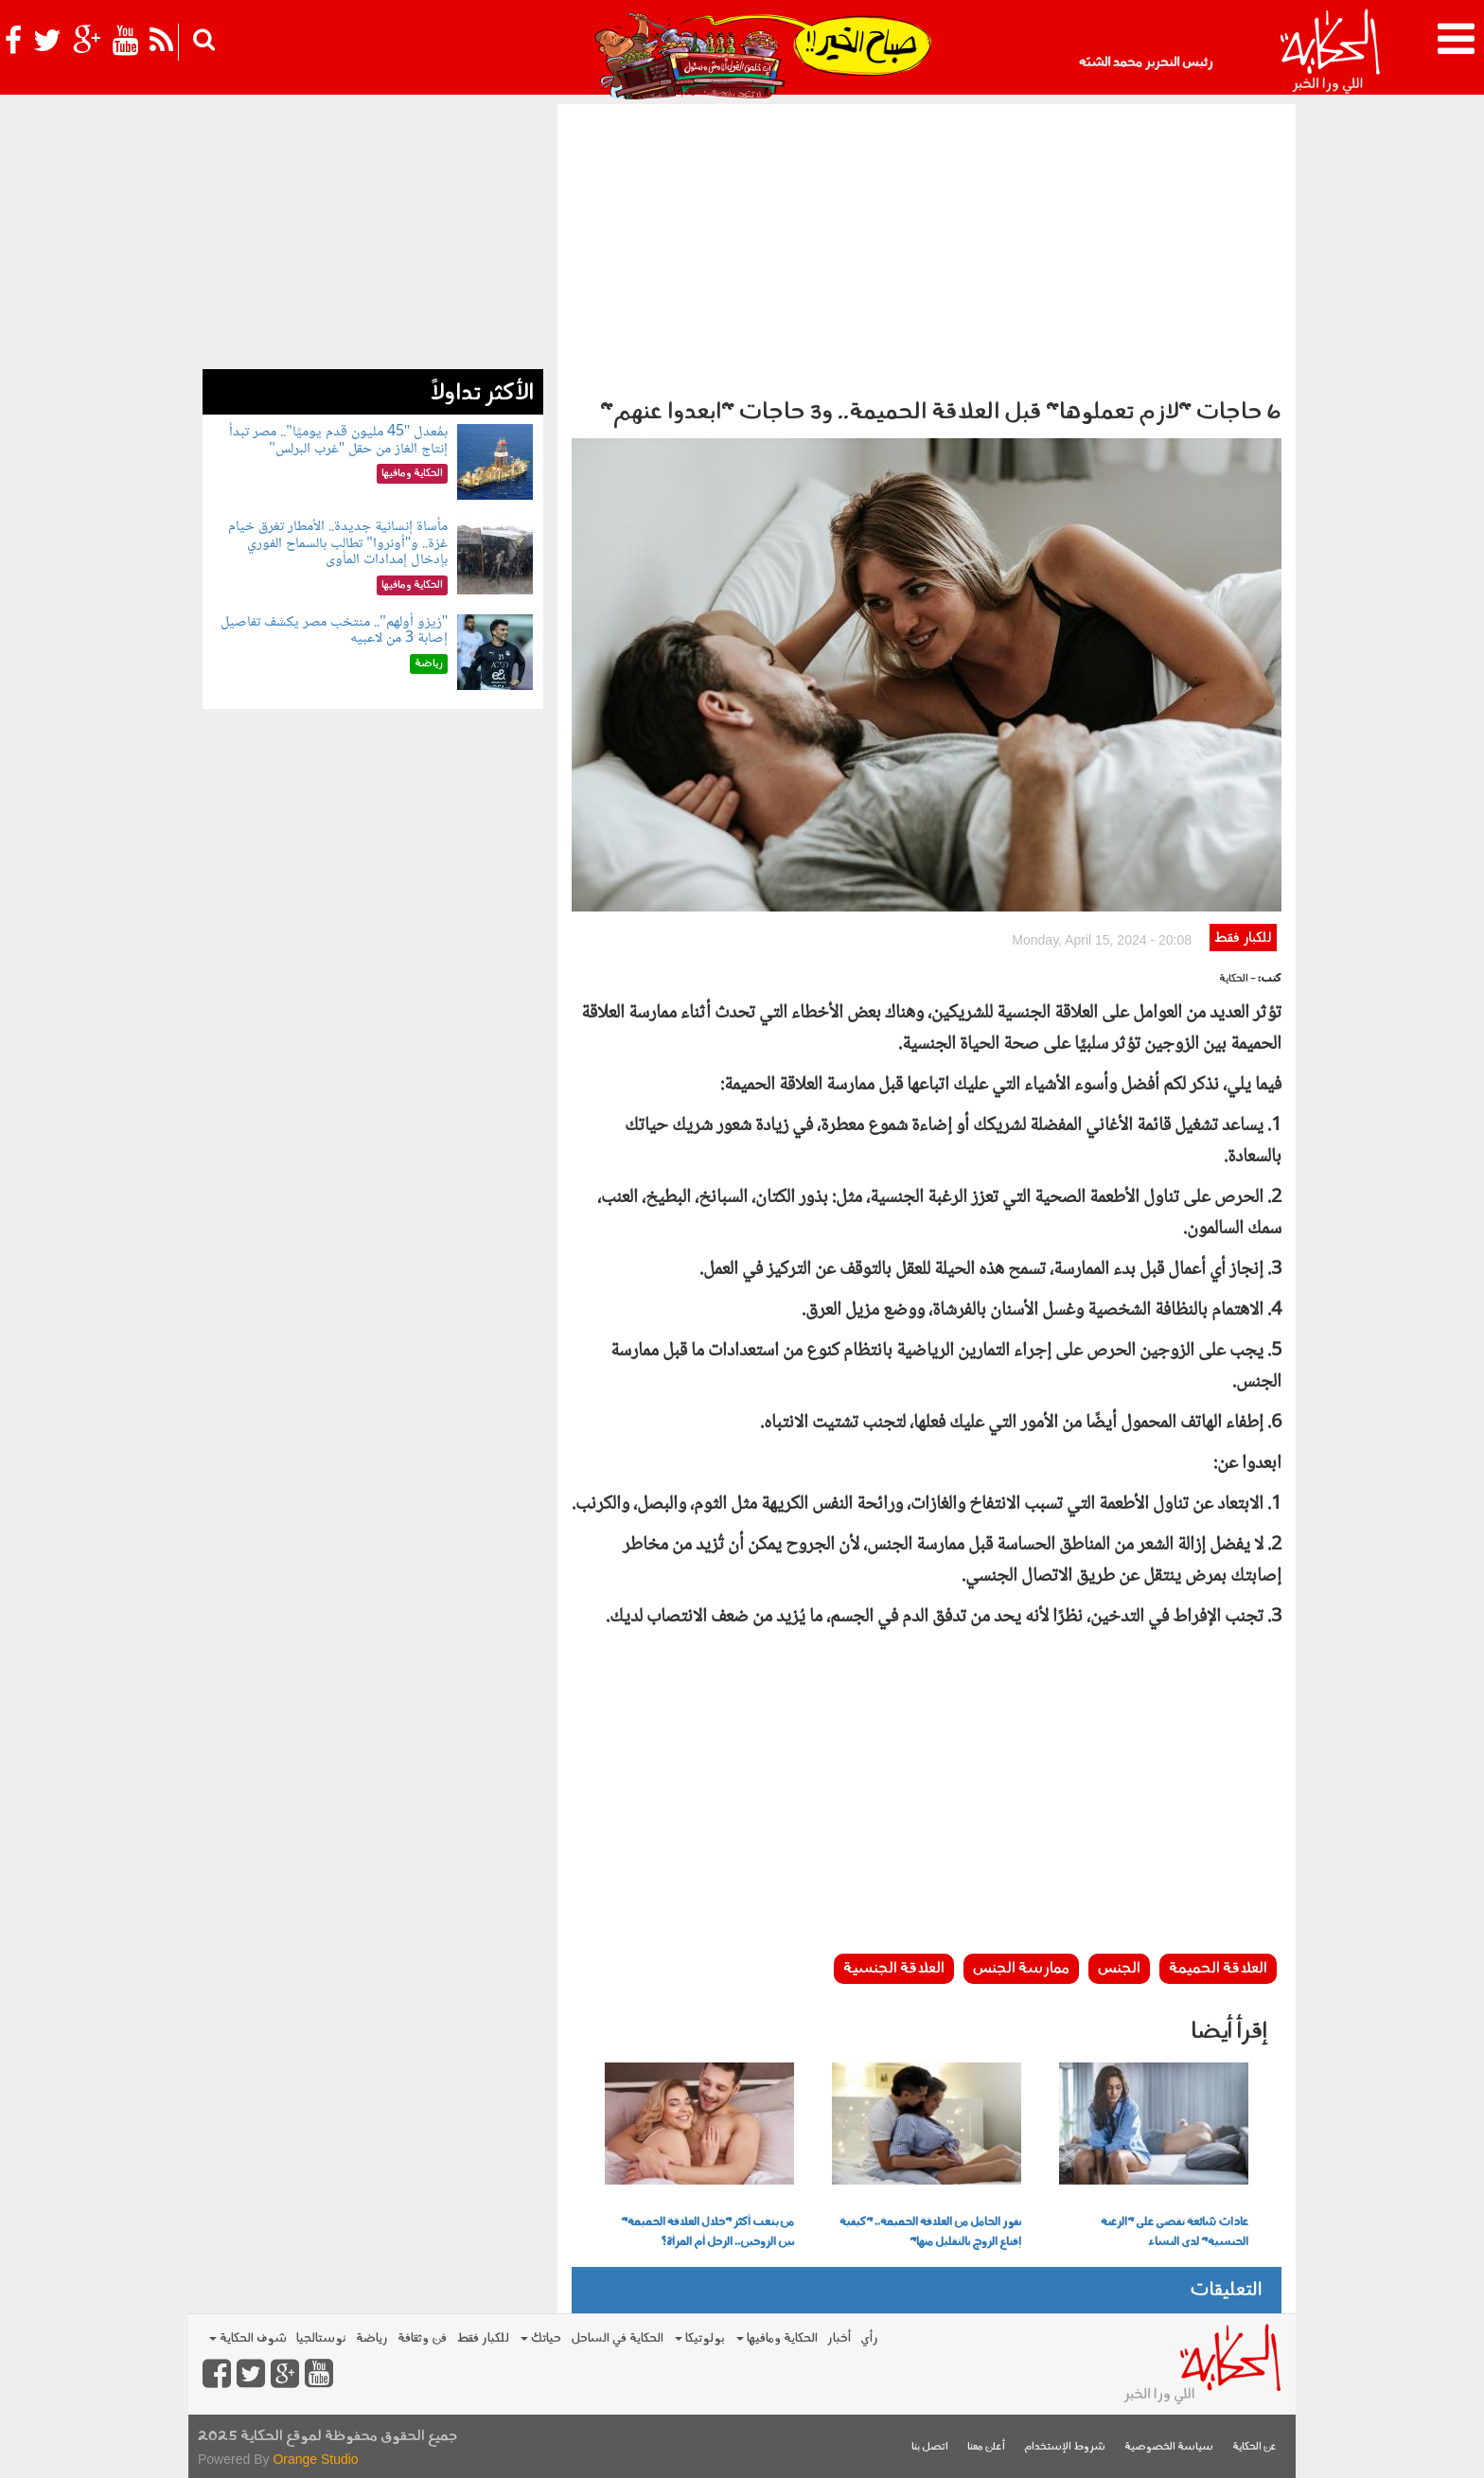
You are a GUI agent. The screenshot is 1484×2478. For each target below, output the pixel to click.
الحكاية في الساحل (617, 2338)
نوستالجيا (321, 2338)
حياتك (541, 2338)
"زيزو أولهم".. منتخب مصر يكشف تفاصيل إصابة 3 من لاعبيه (334, 631)
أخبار (839, 2338)
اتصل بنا (929, 2447)
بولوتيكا (700, 2338)
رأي (869, 2338)
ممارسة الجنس (1021, 1968)
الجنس (1119, 1968)
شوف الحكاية (248, 2338)
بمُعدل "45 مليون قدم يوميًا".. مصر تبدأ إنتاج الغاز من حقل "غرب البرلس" (338, 440)
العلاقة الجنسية (894, 1968)
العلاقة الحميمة (1218, 1968)
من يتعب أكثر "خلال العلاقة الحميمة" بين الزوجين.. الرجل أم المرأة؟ (707, 2232)
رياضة (372, 2338)
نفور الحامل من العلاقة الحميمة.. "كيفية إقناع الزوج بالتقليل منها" (930, 2232)
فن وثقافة (422, 2338)
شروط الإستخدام (1064, 2447)
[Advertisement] (926, 246)
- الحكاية (1237, 979)
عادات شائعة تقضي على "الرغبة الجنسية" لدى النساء (1174, 2232)
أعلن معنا (986, 2447)
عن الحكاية (1254, 2447)
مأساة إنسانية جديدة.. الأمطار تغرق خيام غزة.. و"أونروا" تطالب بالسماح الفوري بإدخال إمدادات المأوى (338, 543)
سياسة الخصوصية (1168, 2447)
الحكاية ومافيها (777, 2338)
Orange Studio (315, 2459)
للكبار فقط (1242, 938)
